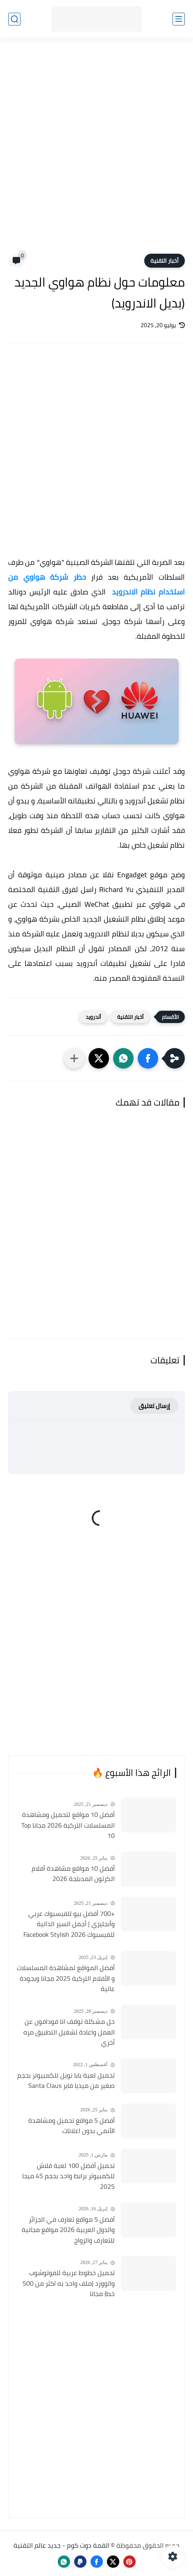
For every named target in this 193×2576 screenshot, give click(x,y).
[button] (148, 1058)
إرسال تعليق (154, 1406)
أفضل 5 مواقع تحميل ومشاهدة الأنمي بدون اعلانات (71, 2125)
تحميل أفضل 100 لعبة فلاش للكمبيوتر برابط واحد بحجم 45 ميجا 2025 (68, 2176)
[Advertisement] (96, 151)
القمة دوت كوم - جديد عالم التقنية (61, 2545)
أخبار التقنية (164, 260)
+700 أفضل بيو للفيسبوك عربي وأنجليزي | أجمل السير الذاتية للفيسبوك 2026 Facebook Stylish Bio (69, 1924)
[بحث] (14, 19)
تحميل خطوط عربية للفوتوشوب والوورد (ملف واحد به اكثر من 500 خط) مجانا (69, 2283)
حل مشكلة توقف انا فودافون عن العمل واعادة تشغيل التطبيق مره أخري (69, 2032)
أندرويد (93, 1017)
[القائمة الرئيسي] (179, 19)
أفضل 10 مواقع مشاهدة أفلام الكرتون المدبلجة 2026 (73, 1873)
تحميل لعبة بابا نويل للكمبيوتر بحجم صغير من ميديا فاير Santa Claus (66, 2080)
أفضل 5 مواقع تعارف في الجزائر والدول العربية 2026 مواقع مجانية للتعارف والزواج (68, 2230)
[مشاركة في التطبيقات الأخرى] (74, 1058)
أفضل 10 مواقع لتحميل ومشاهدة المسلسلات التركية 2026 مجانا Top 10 (68, 1825)
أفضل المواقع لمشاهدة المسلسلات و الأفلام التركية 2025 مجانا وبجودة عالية (66, 1978)
